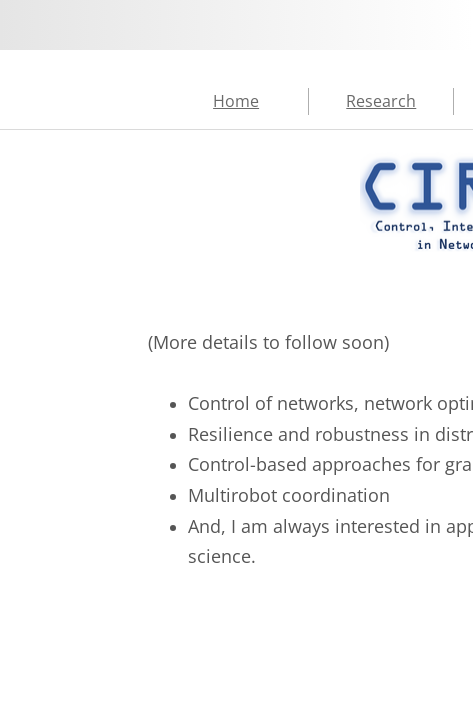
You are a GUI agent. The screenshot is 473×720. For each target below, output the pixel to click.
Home (236, 101)
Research (381, 101)
